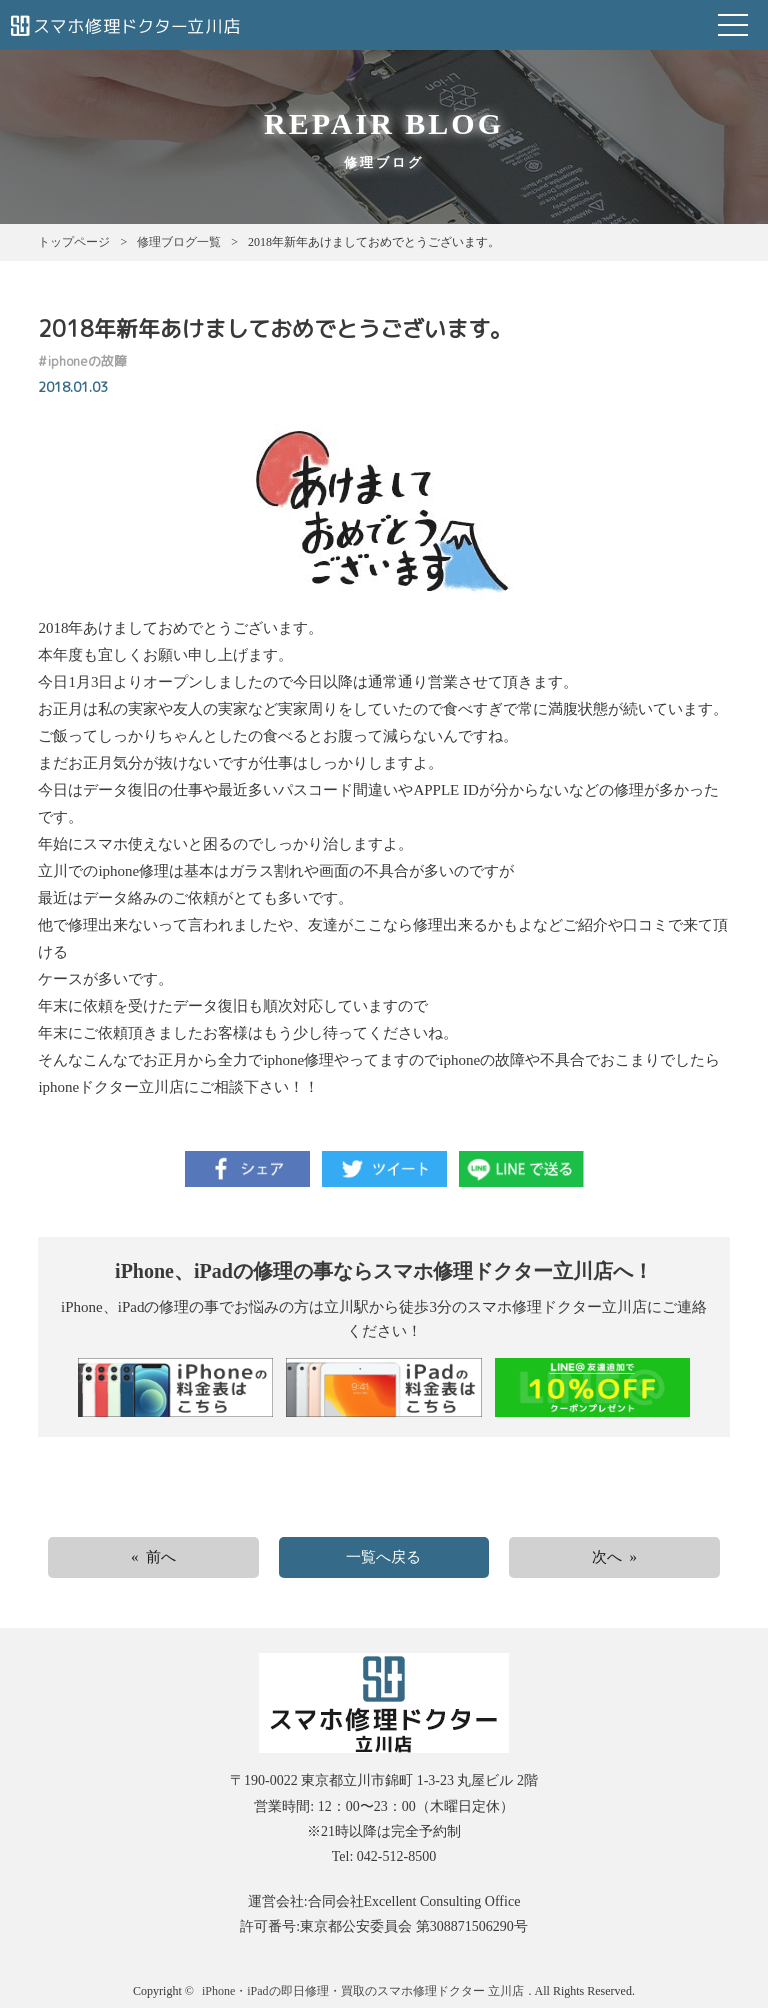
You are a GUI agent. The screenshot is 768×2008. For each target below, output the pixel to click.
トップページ (74, 242)
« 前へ (153, 1557)
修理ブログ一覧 (179, 242)
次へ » (614, 1557)
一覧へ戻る (383, 1557)
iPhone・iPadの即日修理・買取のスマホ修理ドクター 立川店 (363, 1991)
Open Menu (733, 25)
